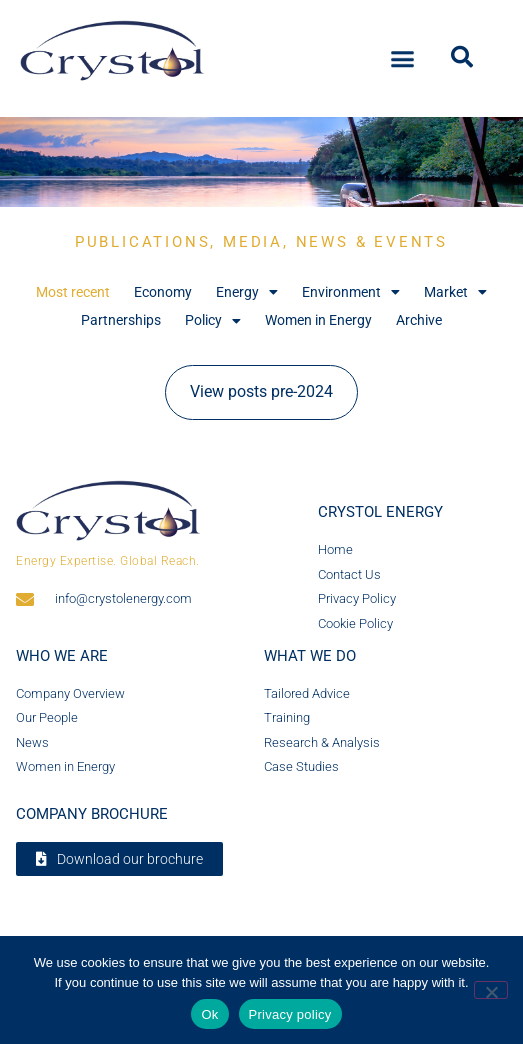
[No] (491, 990)
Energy (247, 292)
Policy (213, 320)
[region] (261, 162)
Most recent (73, 292)
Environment (351, 292)
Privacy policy (290, 1014)
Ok (209, 1014)
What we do (310, 656)
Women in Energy (318, 320)
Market (455, 292)
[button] (402, 56)
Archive (419, 320)
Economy (163, 292)
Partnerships (121, 320)
